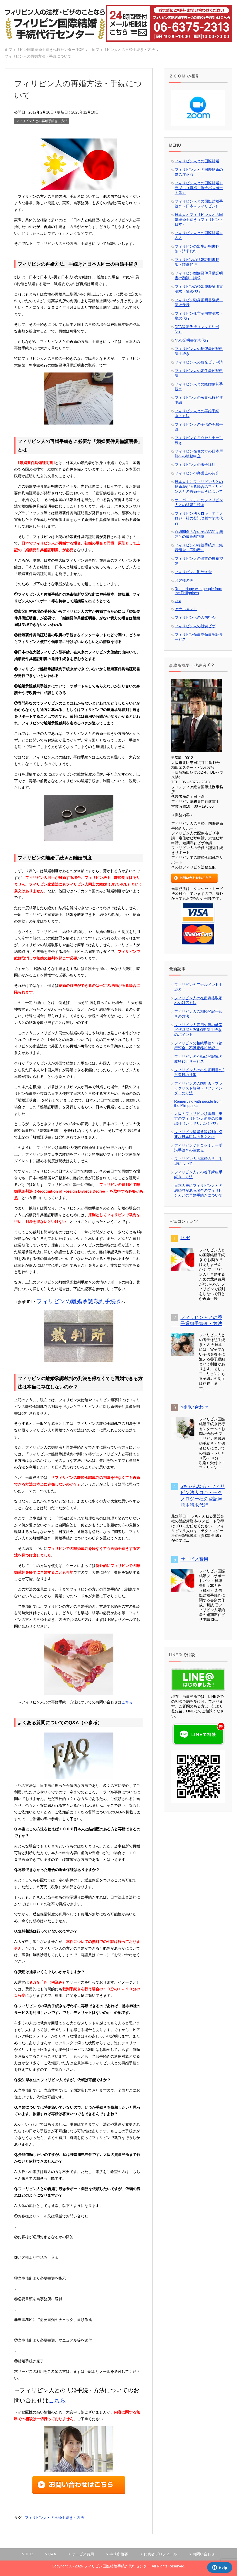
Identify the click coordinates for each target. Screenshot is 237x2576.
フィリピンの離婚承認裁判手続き (79, 1301)
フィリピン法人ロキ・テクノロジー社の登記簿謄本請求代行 (199, 518)
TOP (46, 50)
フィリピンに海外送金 (193, 572)
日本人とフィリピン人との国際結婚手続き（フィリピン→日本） (199, 219)
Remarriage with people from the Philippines (198, 591)
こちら (127, 1702)
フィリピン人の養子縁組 (195, 465)
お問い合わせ (194, 1407)
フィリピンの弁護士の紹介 (197, 473)
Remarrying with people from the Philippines (198, 1103)
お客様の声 (184, 580)
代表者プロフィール (160, 2554)
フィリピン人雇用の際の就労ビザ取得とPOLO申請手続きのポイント (198, 1030)
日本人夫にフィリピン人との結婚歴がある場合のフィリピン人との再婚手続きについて (199, 486)
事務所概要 (118, 2554)
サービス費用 (194, 1559)
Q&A (52, 2554)
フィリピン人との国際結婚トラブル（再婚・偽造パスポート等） (199, 188)
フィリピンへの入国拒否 (195, 617)
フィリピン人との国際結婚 (197, 161)
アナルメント (186, 609)
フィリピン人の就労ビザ (195, 626)
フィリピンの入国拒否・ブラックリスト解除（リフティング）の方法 (198, 1088)
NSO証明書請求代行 (192, 340)
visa (178, 601)
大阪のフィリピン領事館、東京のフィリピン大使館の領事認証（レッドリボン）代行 (198, 1118)
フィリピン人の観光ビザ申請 (199, 362)
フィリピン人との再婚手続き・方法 (42, 121)
